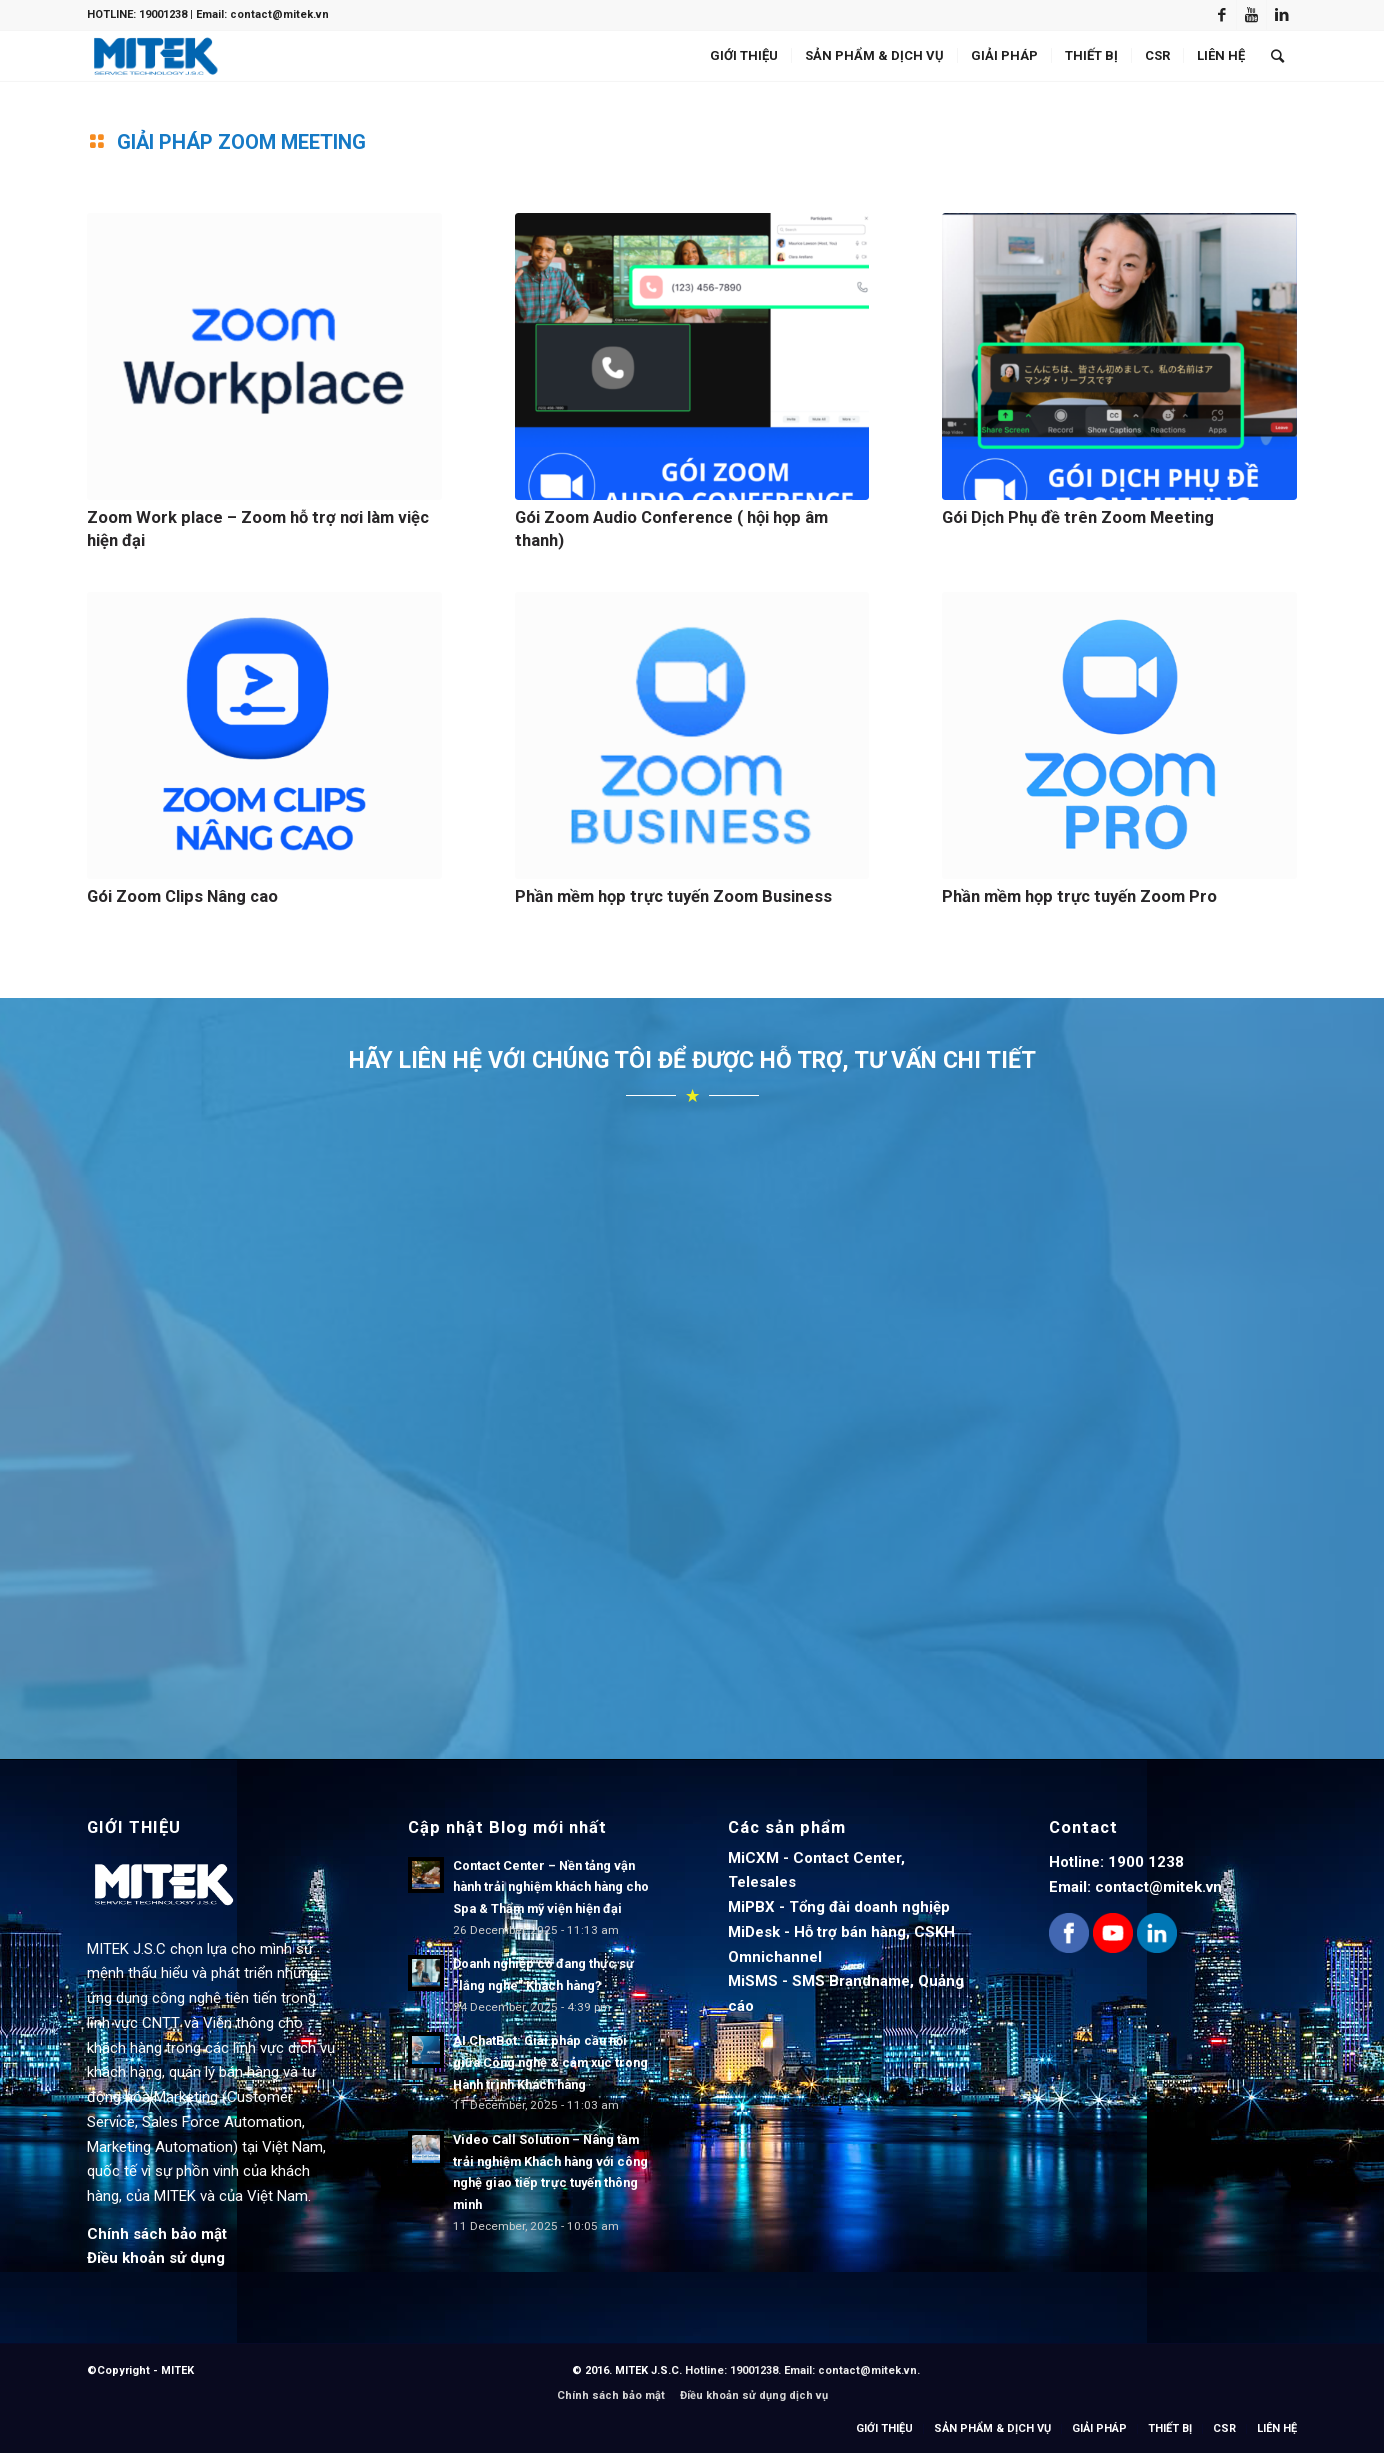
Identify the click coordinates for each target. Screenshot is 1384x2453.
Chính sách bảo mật (157, 2234)
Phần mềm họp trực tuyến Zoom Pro (1079, 896)
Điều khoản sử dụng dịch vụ (754, 2395)
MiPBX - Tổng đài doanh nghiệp (839, 1907)
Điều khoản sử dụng (156, 2258)
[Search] (1277, 56)
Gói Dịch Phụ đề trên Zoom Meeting (1078, 517)
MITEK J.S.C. (650, 2370)
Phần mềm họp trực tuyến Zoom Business (673, 896)
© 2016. (593, 2370)
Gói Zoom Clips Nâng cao (182, 896)
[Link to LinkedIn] (1282, 15)
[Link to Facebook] (1221, 15)
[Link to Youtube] (1251, 15)
